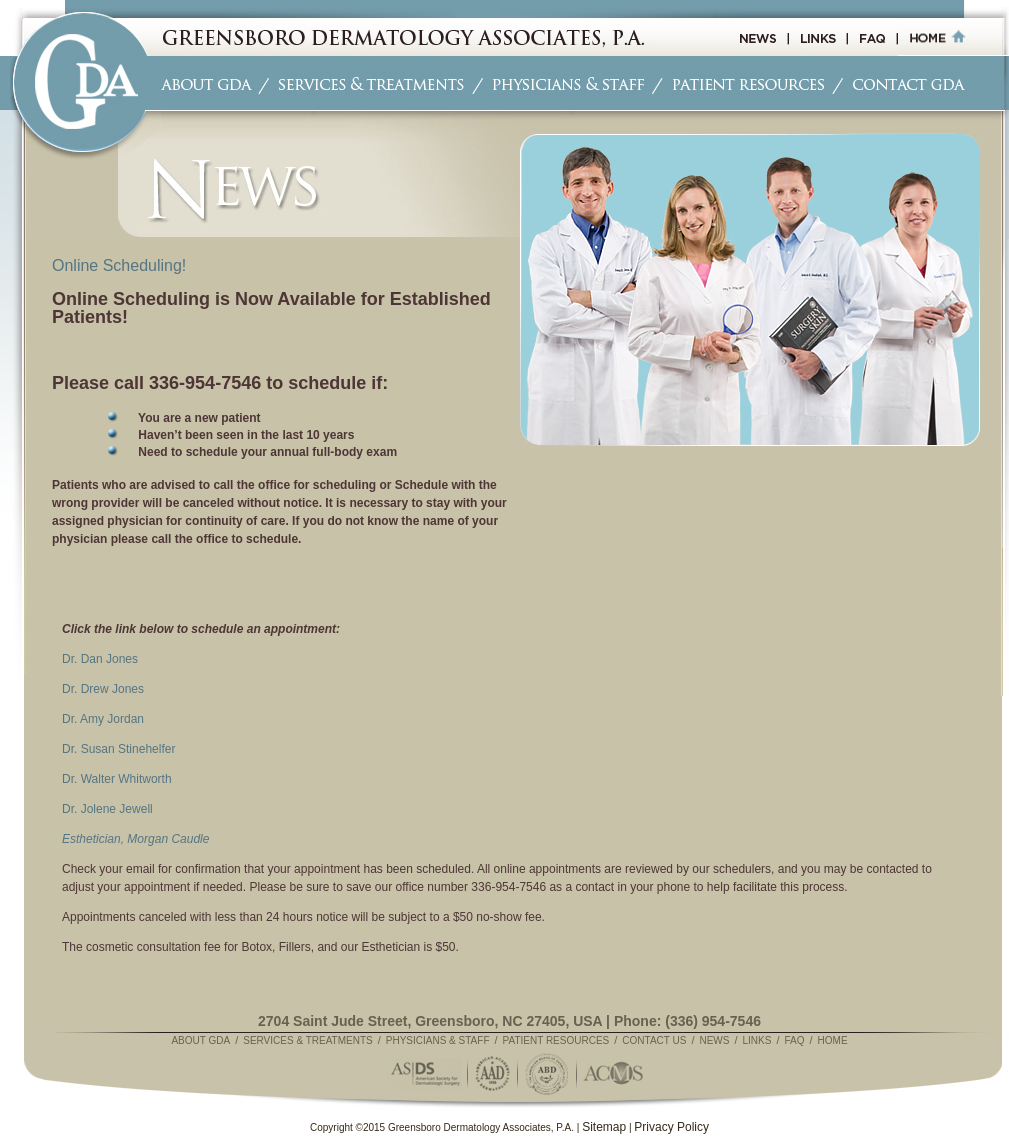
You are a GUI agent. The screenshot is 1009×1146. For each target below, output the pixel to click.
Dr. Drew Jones (103, 689)
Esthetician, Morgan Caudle (135, 839)
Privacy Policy (671, 1127)
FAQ (794, 1040)
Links (757, 1040)
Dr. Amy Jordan (103, 719)
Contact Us (654, 1040)
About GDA (200, 1040)
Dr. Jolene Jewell (107, 809)
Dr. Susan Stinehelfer (118, 749)
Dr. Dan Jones (100, 659)
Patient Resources (556, 1040)
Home (833, 1040)
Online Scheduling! (119, 265)
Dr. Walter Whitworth (117, 779)
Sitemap (604, 1127)
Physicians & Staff (438, 1040)
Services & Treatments (307, 1040)
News (714, 1040)
